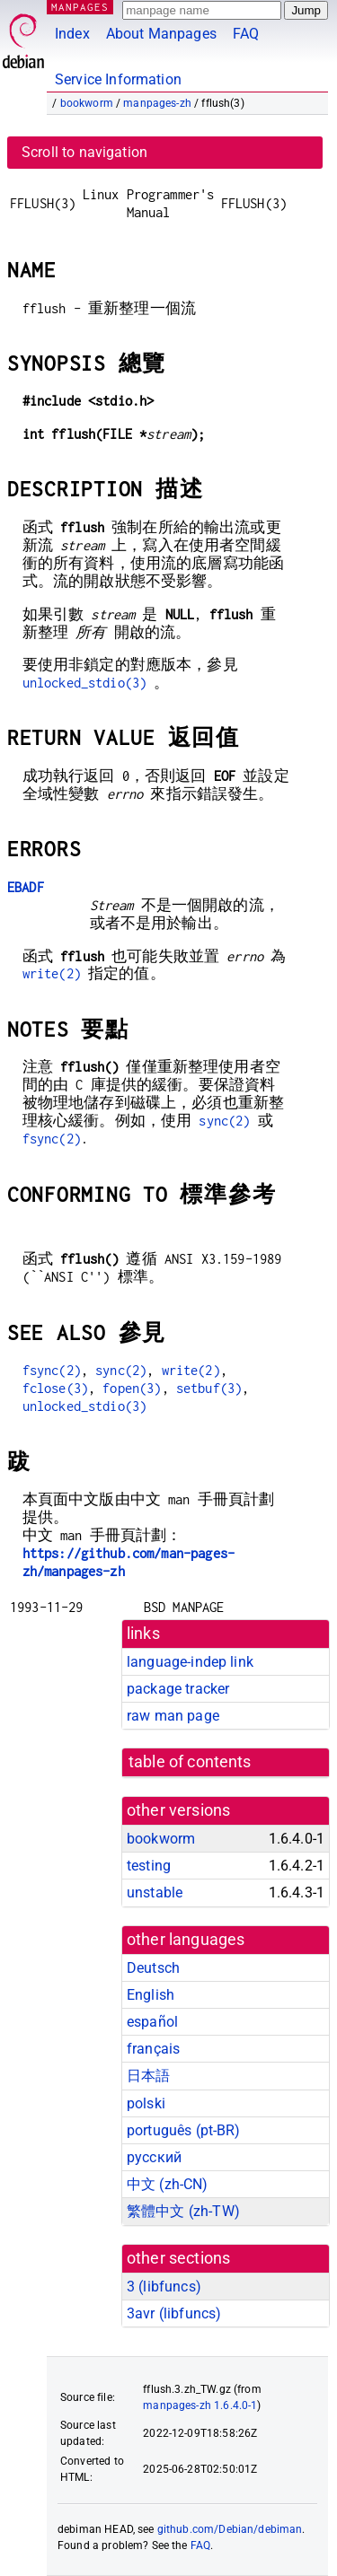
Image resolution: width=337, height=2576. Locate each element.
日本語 (148, 2075)
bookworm (86, 103)
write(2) (51, 973)
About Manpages (161, 33)
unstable (154, 1892)
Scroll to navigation (84, 152)
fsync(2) (51, 1138)
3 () (164, 2286)
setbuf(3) (209, 1388)
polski (146, 2103)
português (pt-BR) (184, 2130)
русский (154, 2157)
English (150, 1994)
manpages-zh (157, 103)
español (152, 2021)
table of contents (190, 1762)
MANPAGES (80, 7)
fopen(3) (131, 1388)
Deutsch (153, 1967)
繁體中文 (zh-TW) (183, 2211)
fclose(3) (55, 1388)
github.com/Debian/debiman (230, 2529)
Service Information (118, 79)
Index (72, 33)
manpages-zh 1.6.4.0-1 (200, 2405)
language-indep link (190, 1661)
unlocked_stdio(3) (84, 682)
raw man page (173, 1715)
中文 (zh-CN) (167, 2184)
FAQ (246, 33)
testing (149, 1865)
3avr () (174, 2313)
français (153, 2048)
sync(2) (224, 1120)
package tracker (178, 1688)
